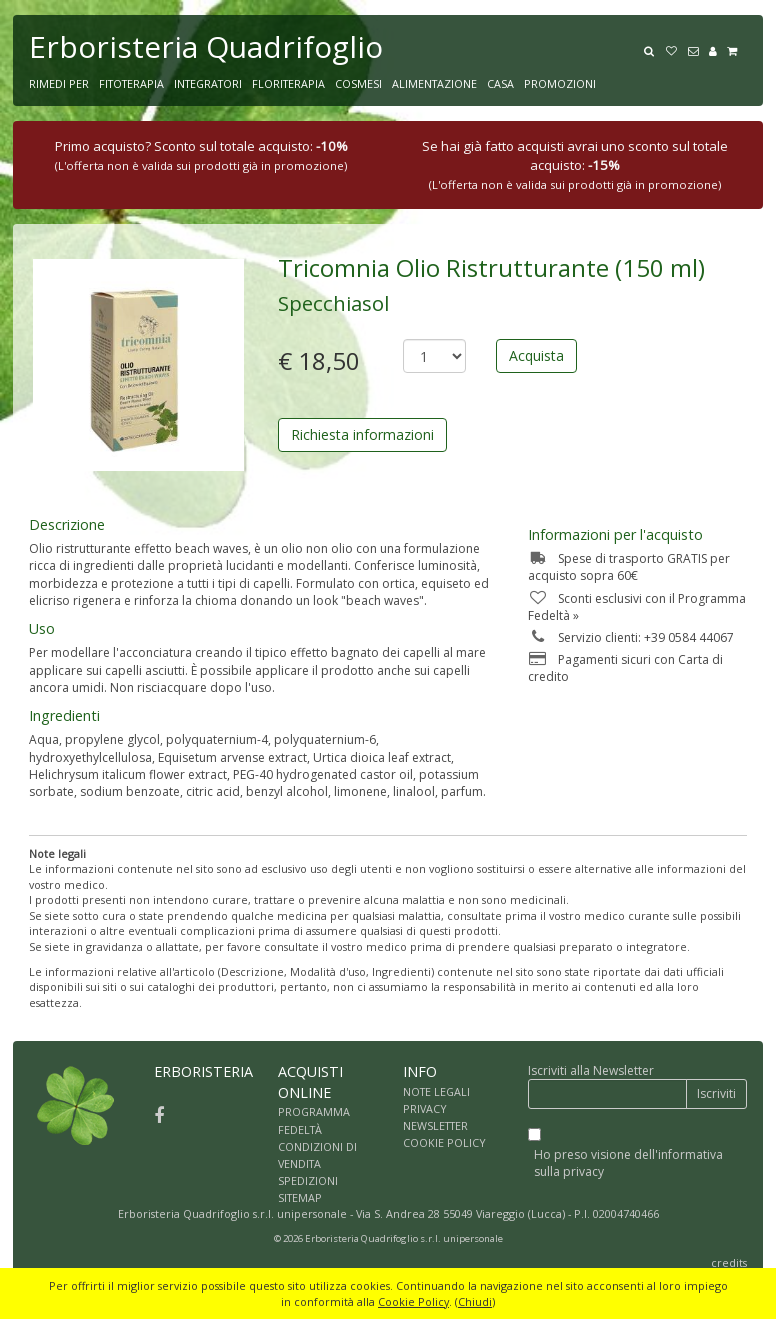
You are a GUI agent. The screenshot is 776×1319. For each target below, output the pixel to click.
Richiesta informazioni (362, 434)
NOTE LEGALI (436, 1091)
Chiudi (475, 1301)
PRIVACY (425, 1108)
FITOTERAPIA (131, 83)
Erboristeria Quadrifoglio (206, 46)
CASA (500, 83)
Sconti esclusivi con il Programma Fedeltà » (637, 607)
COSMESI (358, 83)
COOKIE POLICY (444, 1142)
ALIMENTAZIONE (434, 83)
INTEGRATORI (208, 83)
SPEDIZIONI (308, 1180)
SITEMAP (300, 1197)
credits (729, 1262)
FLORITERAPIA (288, 83)
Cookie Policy (413, 1301)
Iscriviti (716, 1093)
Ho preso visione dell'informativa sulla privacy (628, 1163)
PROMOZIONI (560, 83)
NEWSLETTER (435, 1125)
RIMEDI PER (59, 83)
